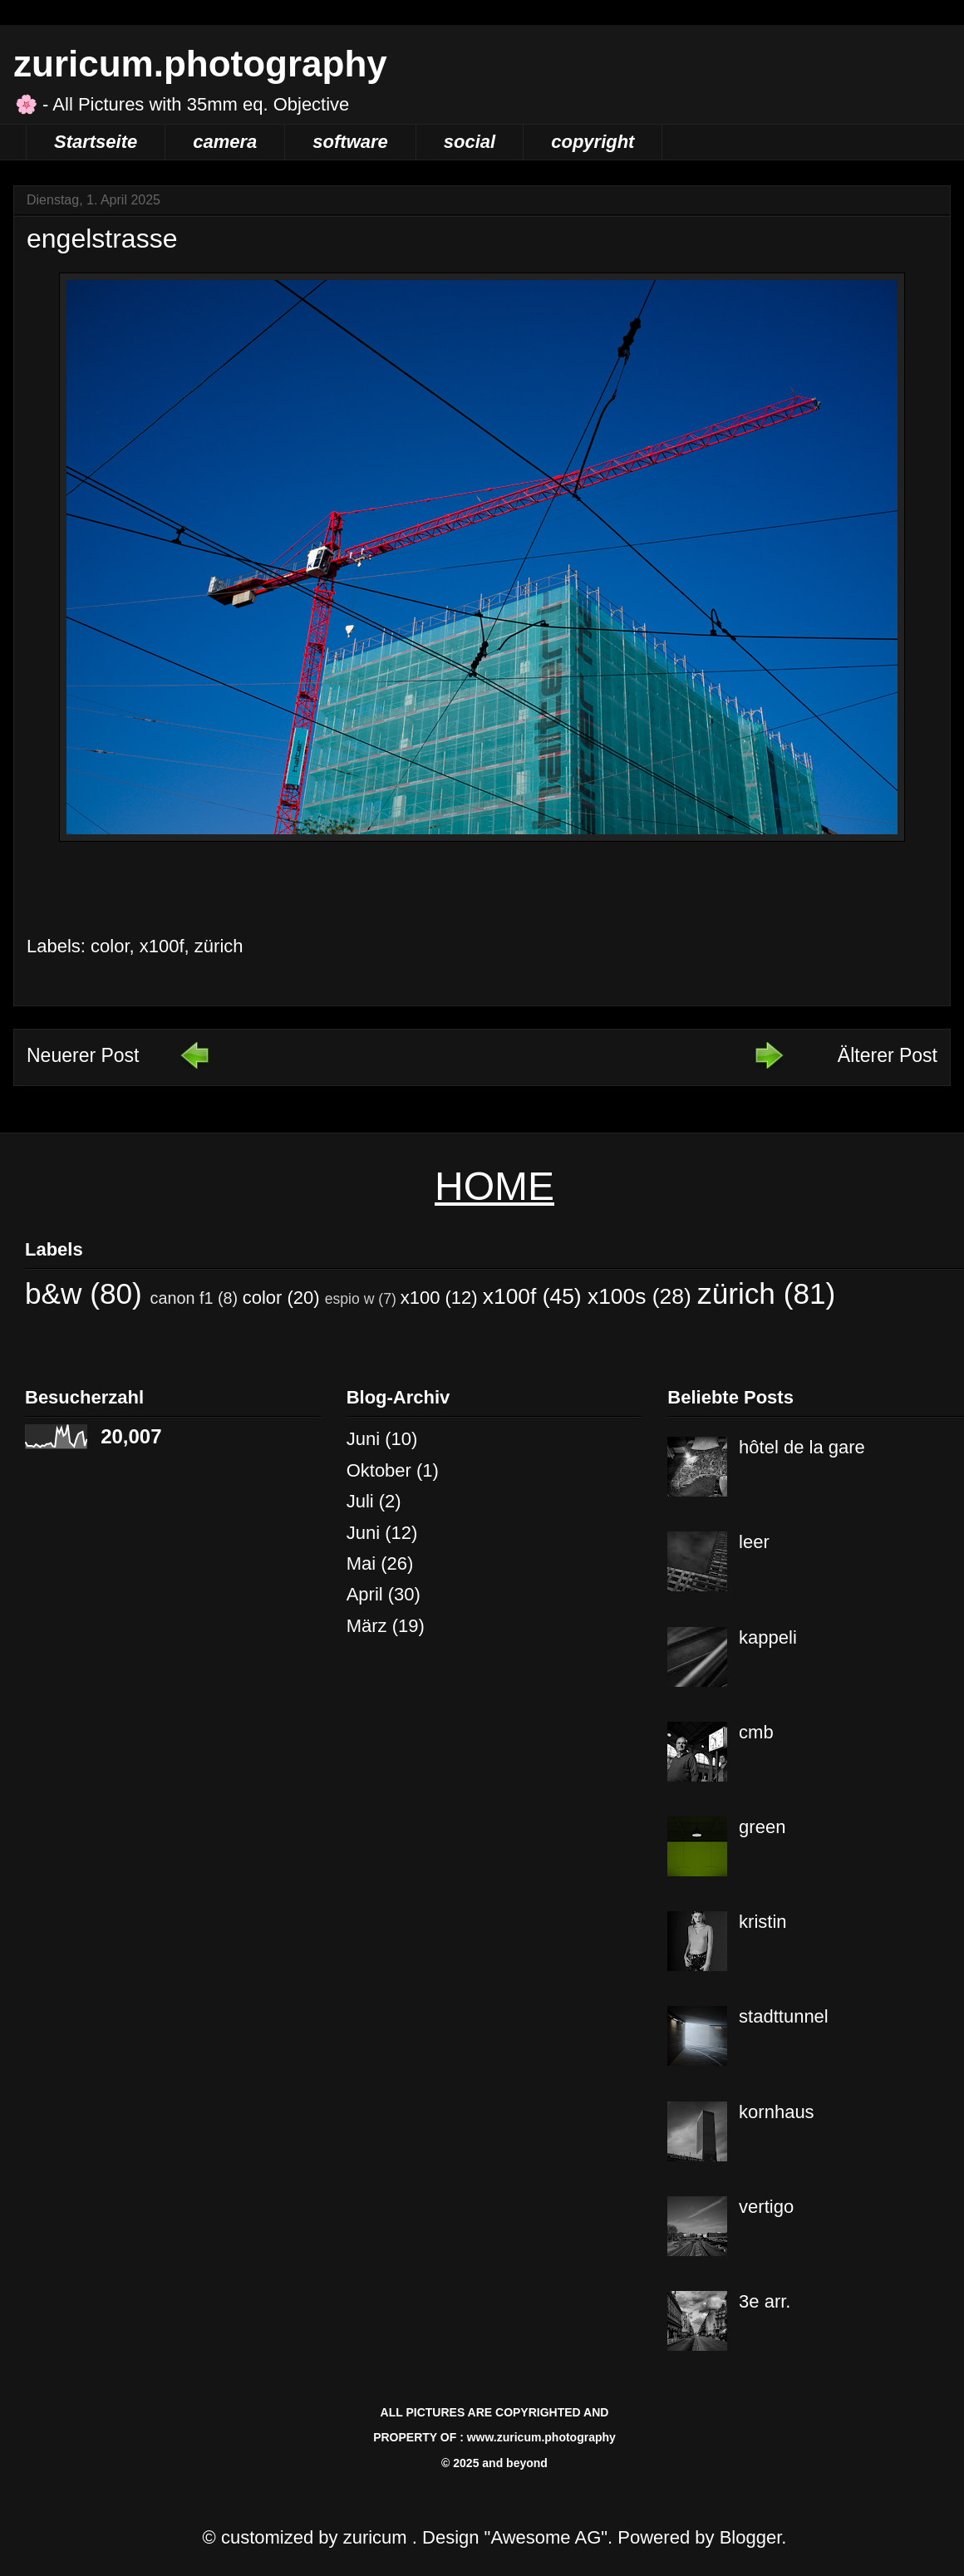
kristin (762, 1921)
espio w (350, 1298)
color (110, 946)
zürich (218, 946)
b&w (53, 1293)
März (367, 1625)
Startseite (95, 141)
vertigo (766, 2206)
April (365, 1594)
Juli (360, 1501)
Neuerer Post (83, 1055)
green (762, 1826)
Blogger (751, 2537)
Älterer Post (887, 1055)
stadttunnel (784, 2016)
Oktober (379, 1470)
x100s (617, 1296)
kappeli (768, 1637)
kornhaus (776, 2112)
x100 (420, 1297)
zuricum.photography (200, 63)
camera (225, 141)
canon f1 (182, 1298)
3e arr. (764, 2301)
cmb (756, 1732)
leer (754, 1541)
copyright (592, 141)
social (469, 141)
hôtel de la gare (802, 1447)
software (349, 141)
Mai (361, 1563)
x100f (162, 946)
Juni (363, 1438)
